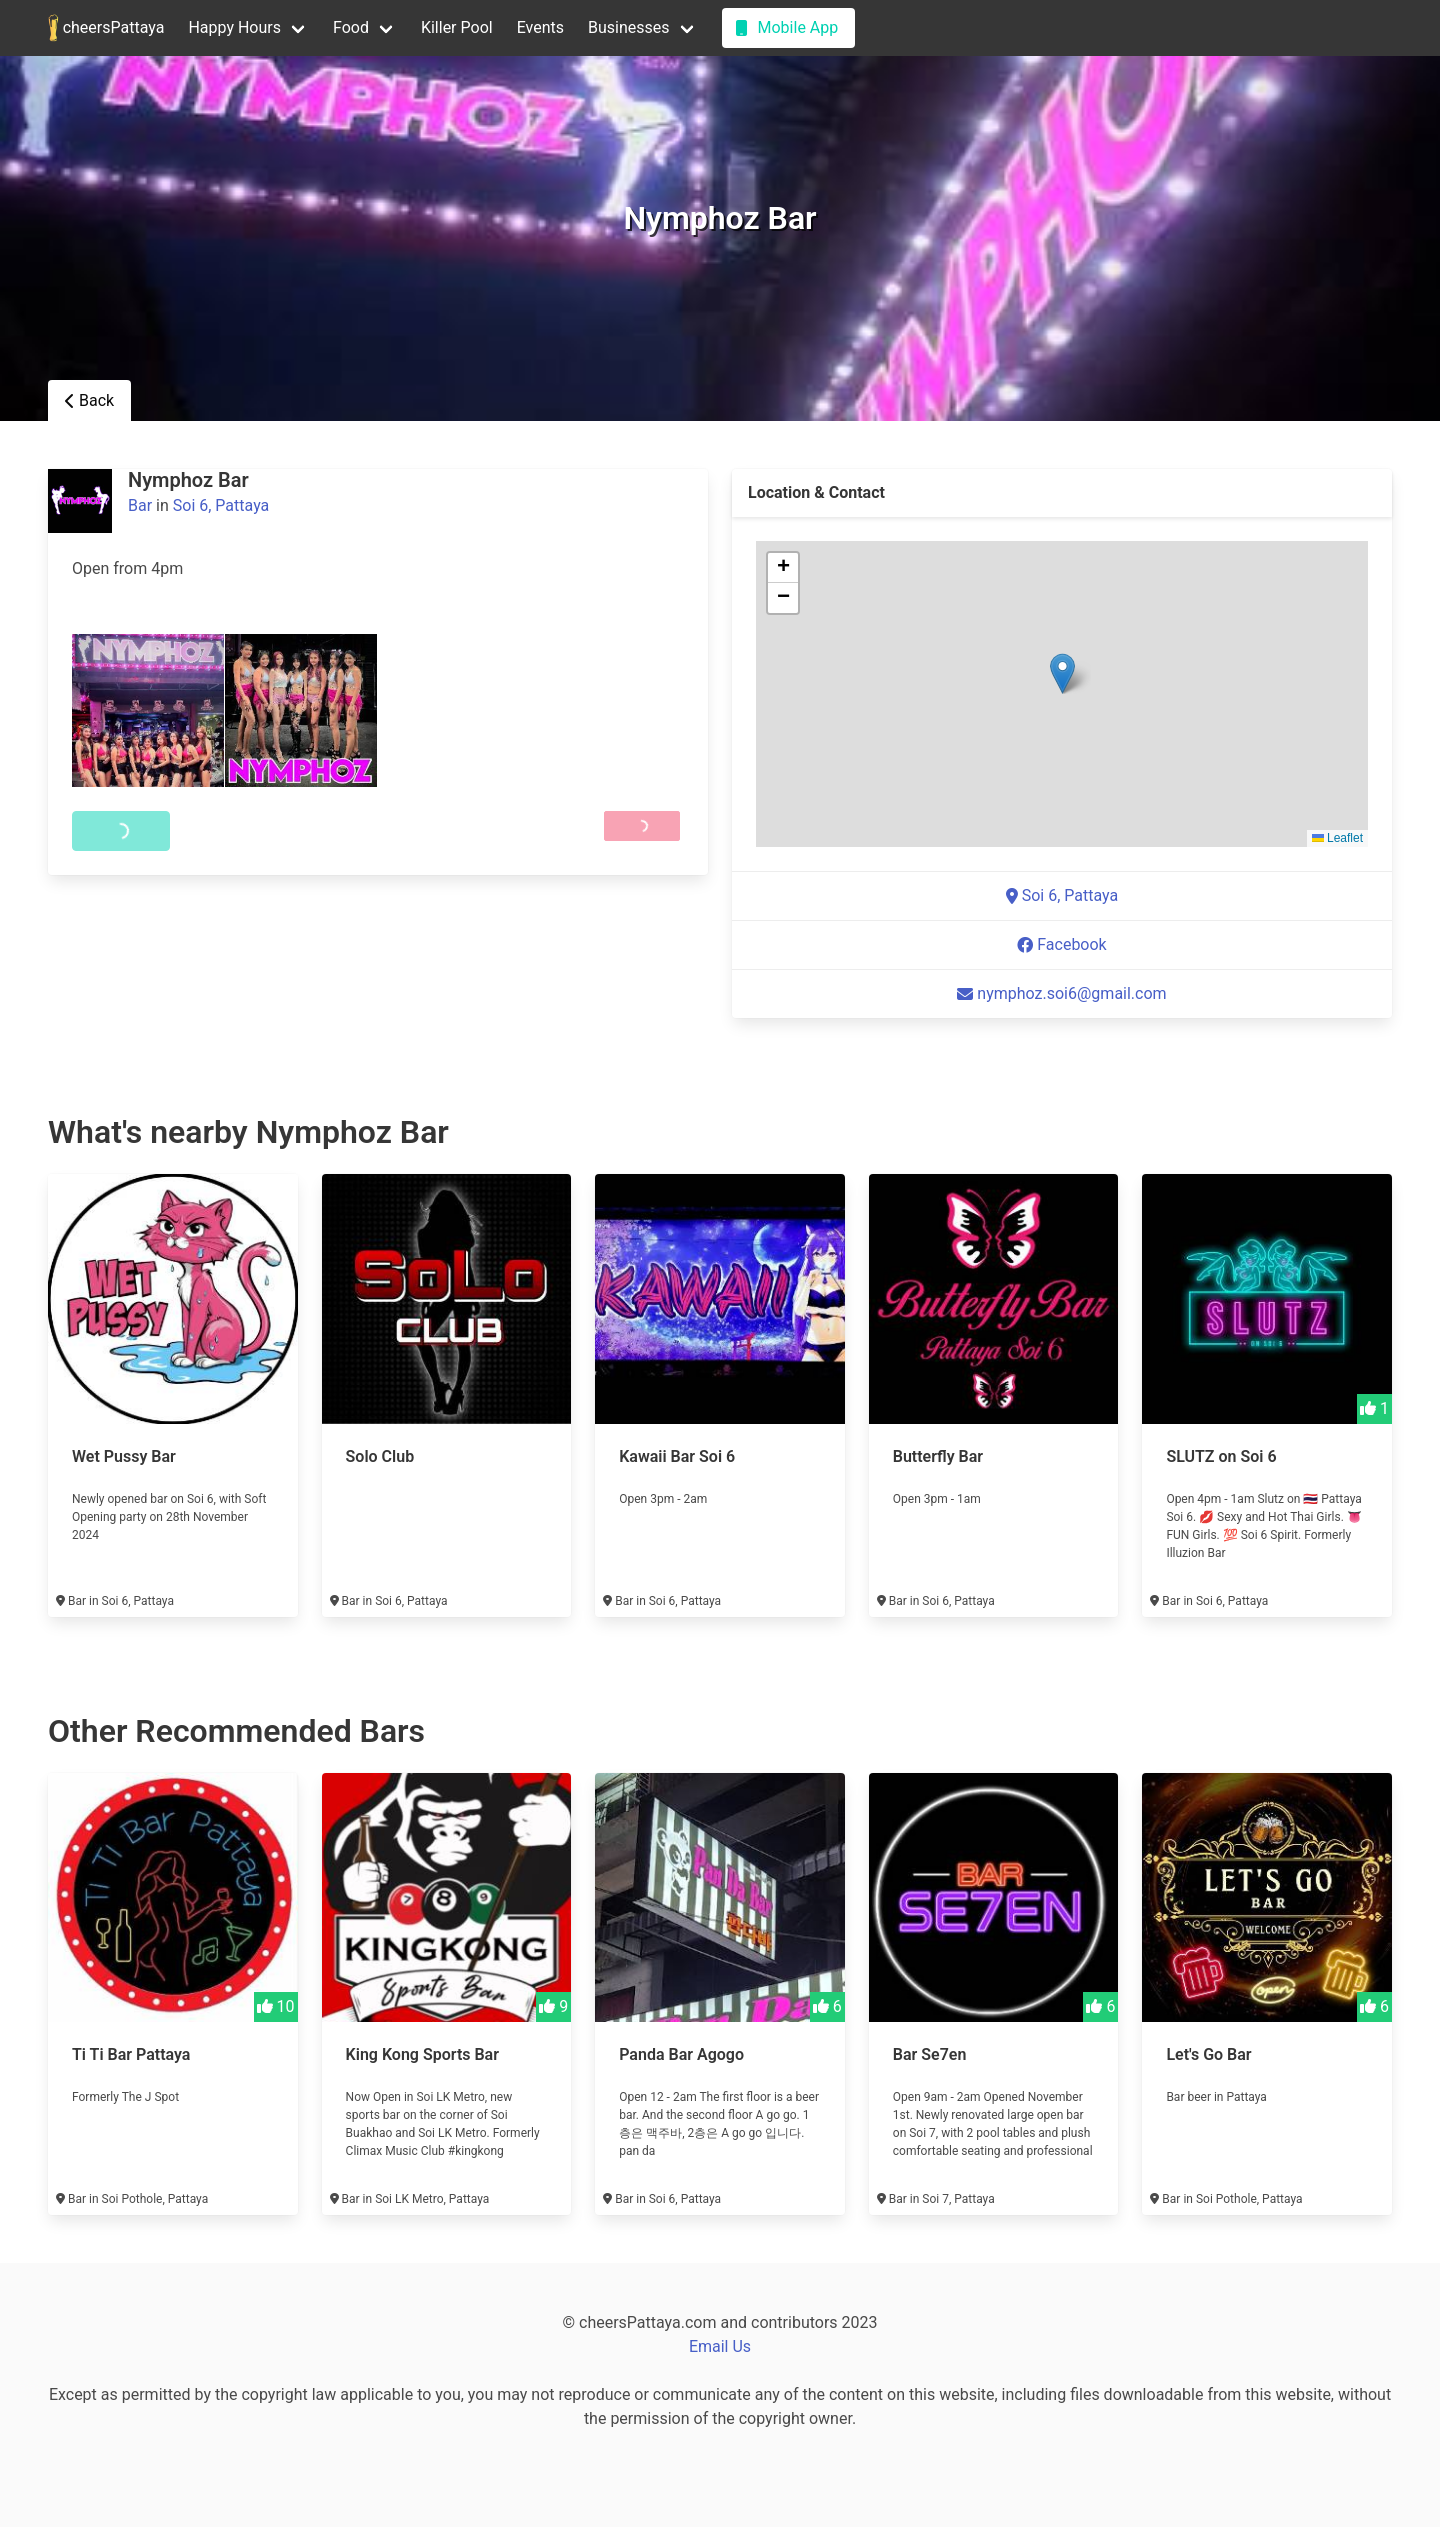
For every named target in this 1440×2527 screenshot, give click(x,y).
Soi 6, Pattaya (221, 505)
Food (351, 27)
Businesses (629, 27)
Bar (140, 505)
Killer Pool (457, 27)
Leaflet (1337, 838)
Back (89, 400)
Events (540, 27)
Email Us (720, 2346)
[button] (1062, 673)
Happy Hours (234, 27)
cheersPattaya (106, 28)
